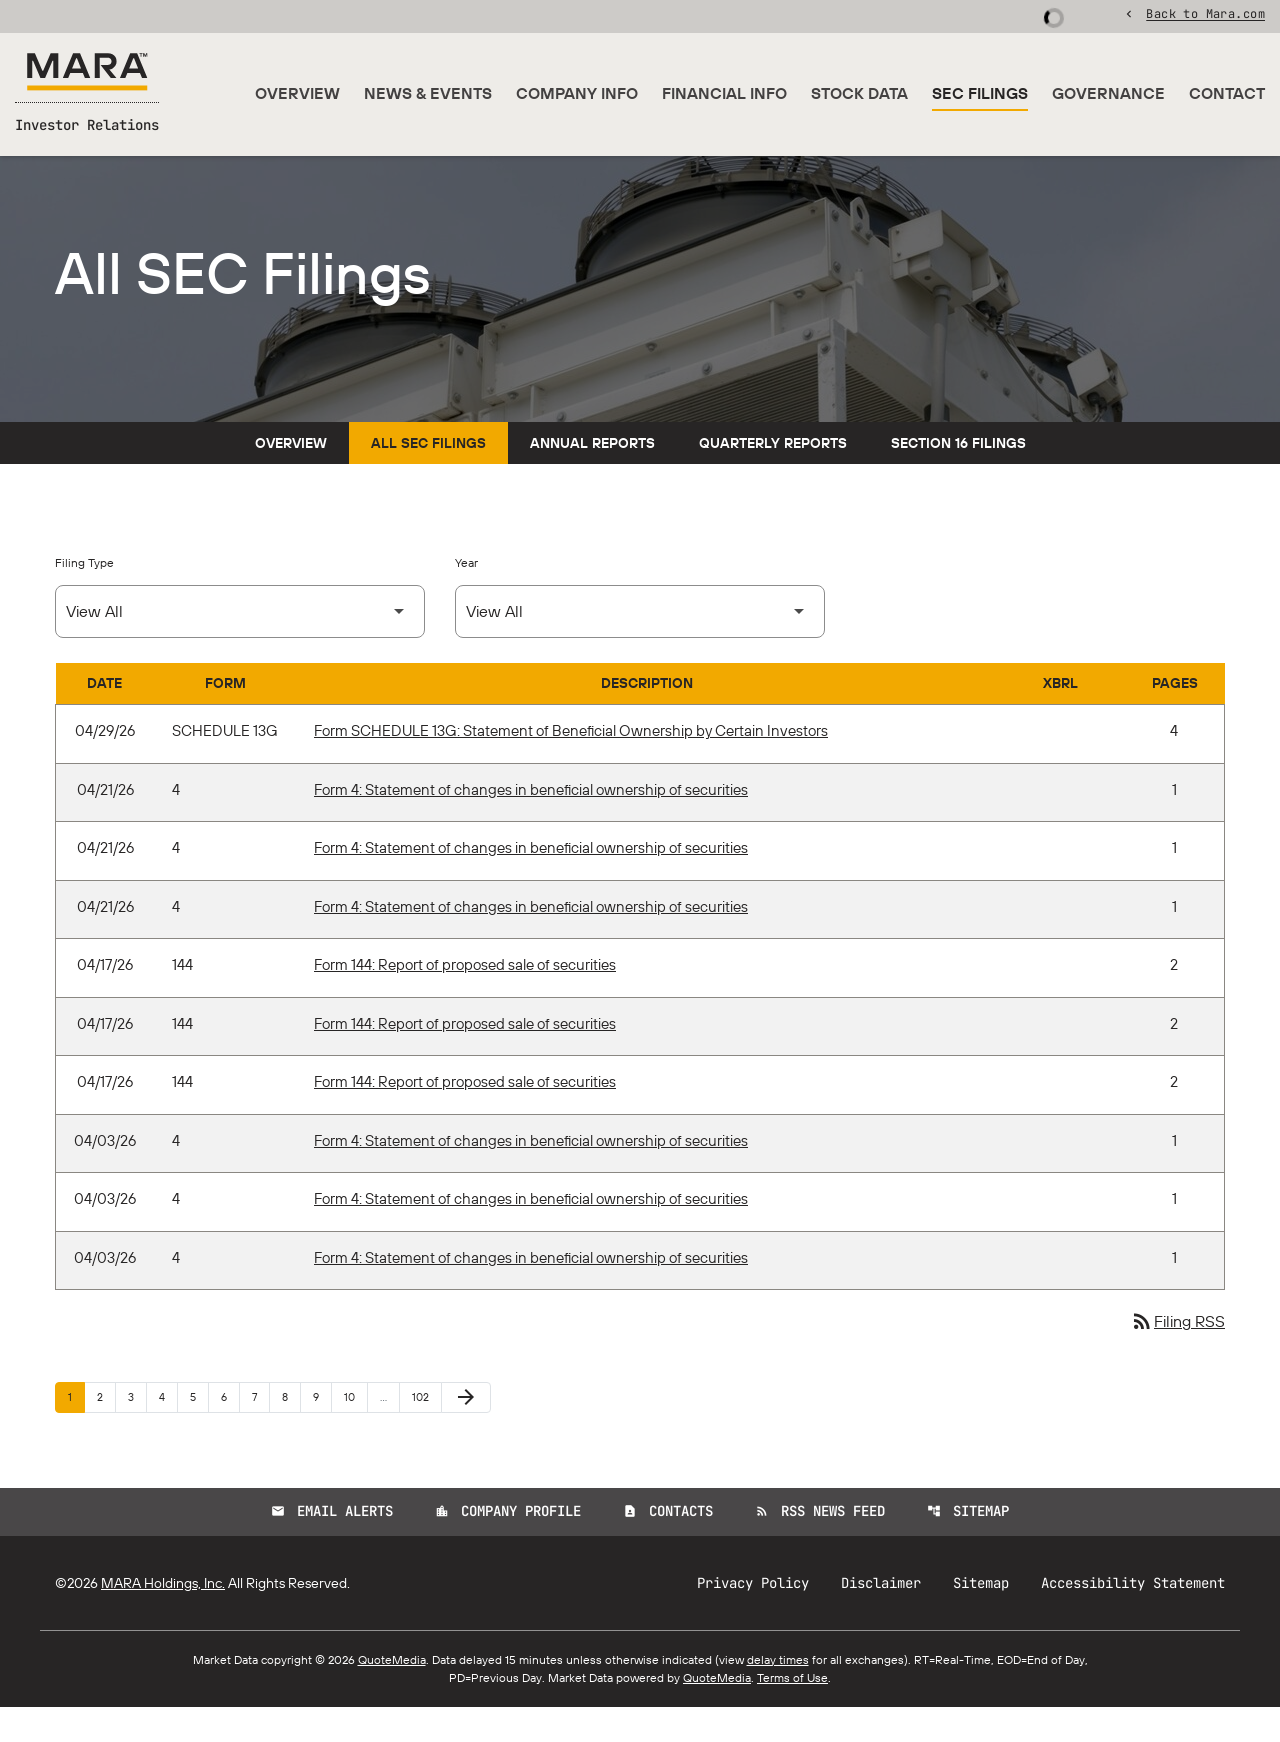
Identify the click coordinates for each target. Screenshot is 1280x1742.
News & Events (428, 94)
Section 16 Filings (958, 478)
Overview (297, 94)
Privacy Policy (753, 1618)
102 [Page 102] (423, 1431)
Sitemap (968, 1547)
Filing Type (84, 597)
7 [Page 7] (260, 1431)
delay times (778, 1694)
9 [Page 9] (322, 1431)
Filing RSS (1177, 1357)
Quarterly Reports (773, 478)
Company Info (577, 94)
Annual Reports (592, 478)
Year (466, 597)
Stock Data (859, 94)
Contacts (668, 1547)
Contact (1227, 94)
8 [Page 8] (291, 1431)
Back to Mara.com (1205, 15)
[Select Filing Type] (240, 646)
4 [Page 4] (168, 1431)
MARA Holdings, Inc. (163, 1618)
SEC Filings (980, 94)
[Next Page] (466, 1433)
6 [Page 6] (230, 1431)
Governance (1108, 94)
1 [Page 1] (76, 1431)
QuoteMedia (392, 1694)
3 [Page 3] (137, 1431)
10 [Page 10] (355, 1431)
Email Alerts (332, 1547)
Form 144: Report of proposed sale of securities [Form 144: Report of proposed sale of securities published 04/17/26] (465, 999)
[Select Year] (640, 646)
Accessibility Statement (1133, 1618)
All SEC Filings (428, 478)
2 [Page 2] (106, 1431)
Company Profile (508, 1547)
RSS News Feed (820, 1547)
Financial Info (724, 94)
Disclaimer (881, 1618)
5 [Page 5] (199, 1431)
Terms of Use (792, 1712)
